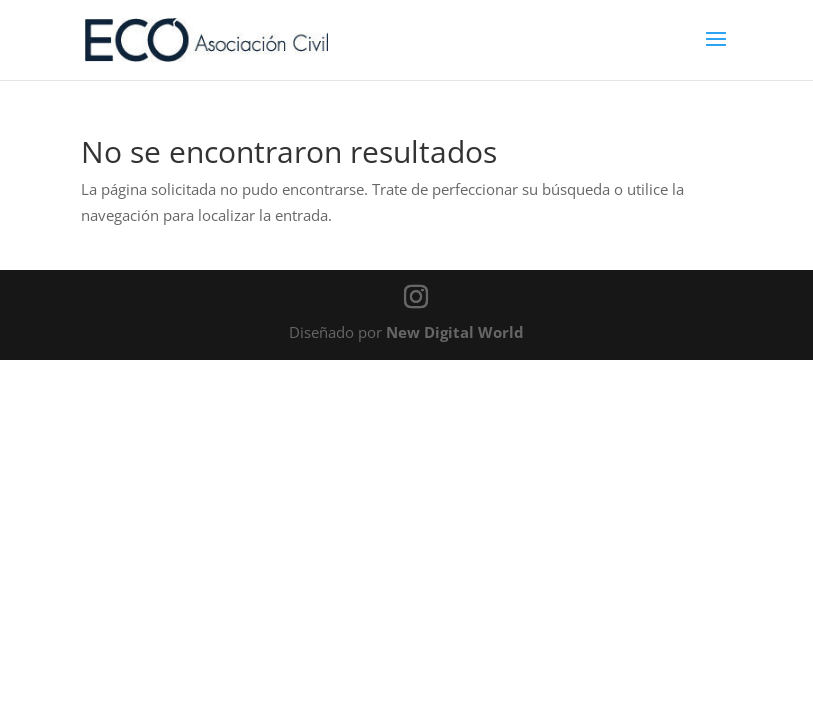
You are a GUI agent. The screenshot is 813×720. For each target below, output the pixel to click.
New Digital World (455, 332)
